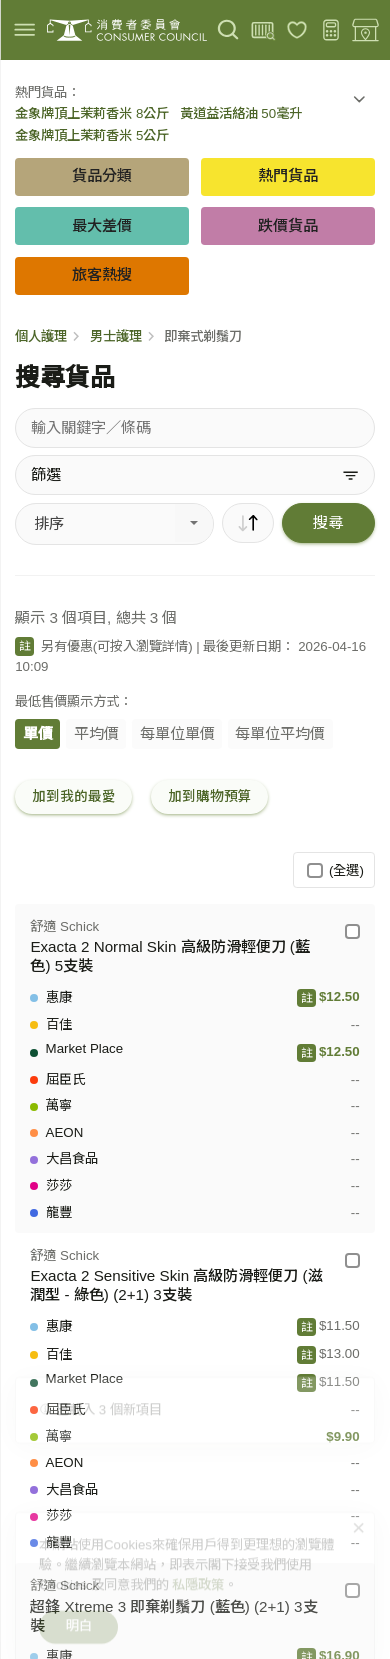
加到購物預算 (210, 796)
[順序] (248, 523)
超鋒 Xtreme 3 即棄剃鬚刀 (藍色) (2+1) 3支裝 (173, 1616)
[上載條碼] (262, 30)
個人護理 (41, 336)
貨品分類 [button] (102, 175)
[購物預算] (331, 30)
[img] (24, 29)
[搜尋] (228, 30)
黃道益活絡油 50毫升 (241, 113)
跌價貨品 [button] (288, 225)
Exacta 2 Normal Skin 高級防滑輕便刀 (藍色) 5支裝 (170, 956)
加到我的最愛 (74, 796)
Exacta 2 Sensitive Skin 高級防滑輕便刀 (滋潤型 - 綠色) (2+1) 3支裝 (176, 1285)
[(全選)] (314, 870)
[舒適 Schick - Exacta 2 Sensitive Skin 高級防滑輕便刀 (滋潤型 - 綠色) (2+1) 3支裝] (352, 1260)
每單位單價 (177, 733)
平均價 (96, 733)
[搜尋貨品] (195, 428)
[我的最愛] (297, 30)
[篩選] (195, 475)
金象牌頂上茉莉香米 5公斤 (92, 135)
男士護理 (116, 336)
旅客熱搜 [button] (102, 274)
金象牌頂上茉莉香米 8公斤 (92, 113)
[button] (359, 103)
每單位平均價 (280, 733)
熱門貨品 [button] (288, 175)
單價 (38, 733)
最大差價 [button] (102, 225)
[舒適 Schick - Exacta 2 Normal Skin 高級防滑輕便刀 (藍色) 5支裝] (352, 931)
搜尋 (328, 522)
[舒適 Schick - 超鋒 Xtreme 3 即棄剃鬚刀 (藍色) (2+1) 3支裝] (352, 1590)
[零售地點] (365, 30)
